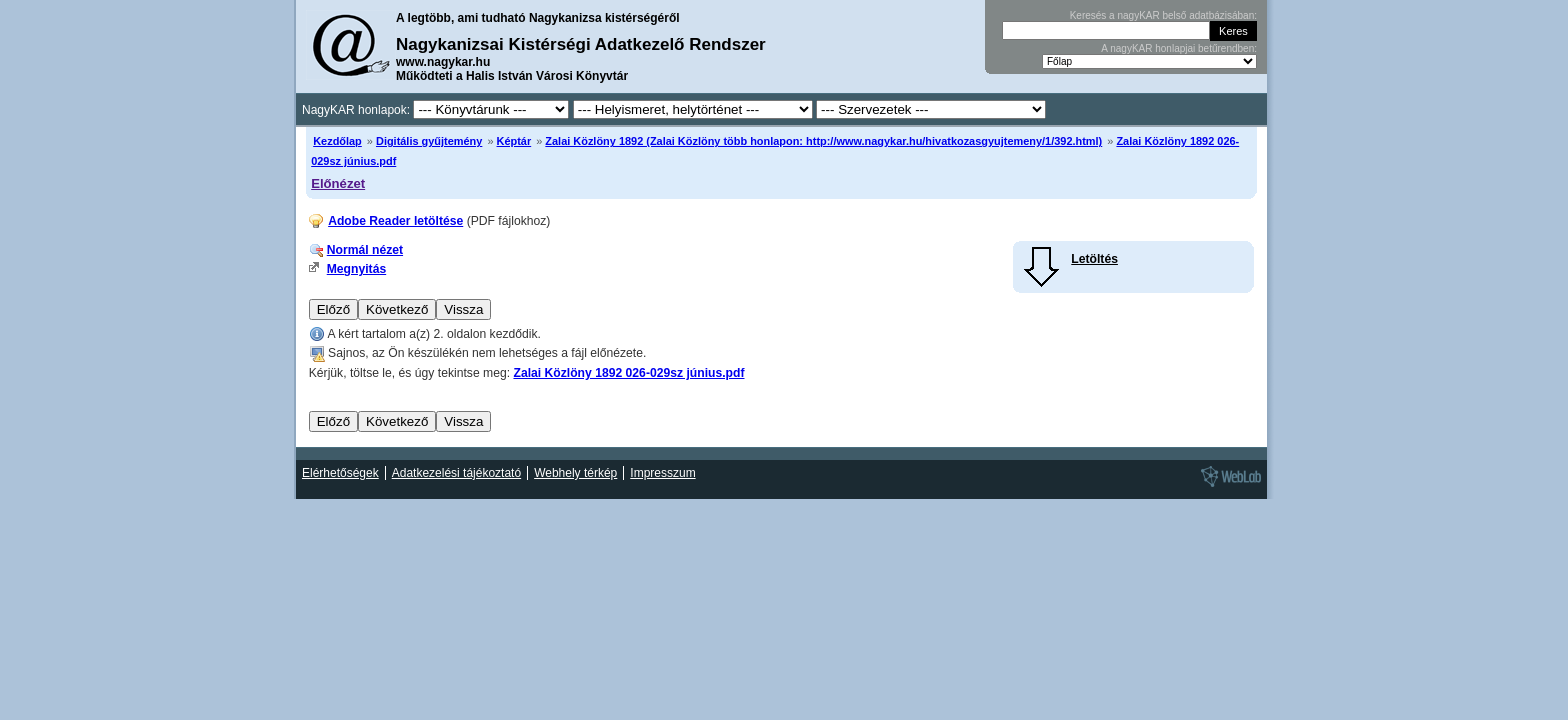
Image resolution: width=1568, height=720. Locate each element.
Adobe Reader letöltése (395, 221)
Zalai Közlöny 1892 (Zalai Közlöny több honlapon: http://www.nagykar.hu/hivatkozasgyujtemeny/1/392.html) (823, 141)
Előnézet (338, 183)
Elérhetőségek (340, 473)
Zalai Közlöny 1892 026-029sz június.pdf (628, 373)
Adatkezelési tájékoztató (456, 473)
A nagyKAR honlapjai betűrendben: (1179, 48)
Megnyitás (356, 269)
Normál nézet (365, 250)
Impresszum (662, 473)
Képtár (514, 141)
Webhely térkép (575, 473)
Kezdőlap (337, 141)
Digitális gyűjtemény (429, 141)
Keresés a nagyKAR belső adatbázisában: (1163, 15)
